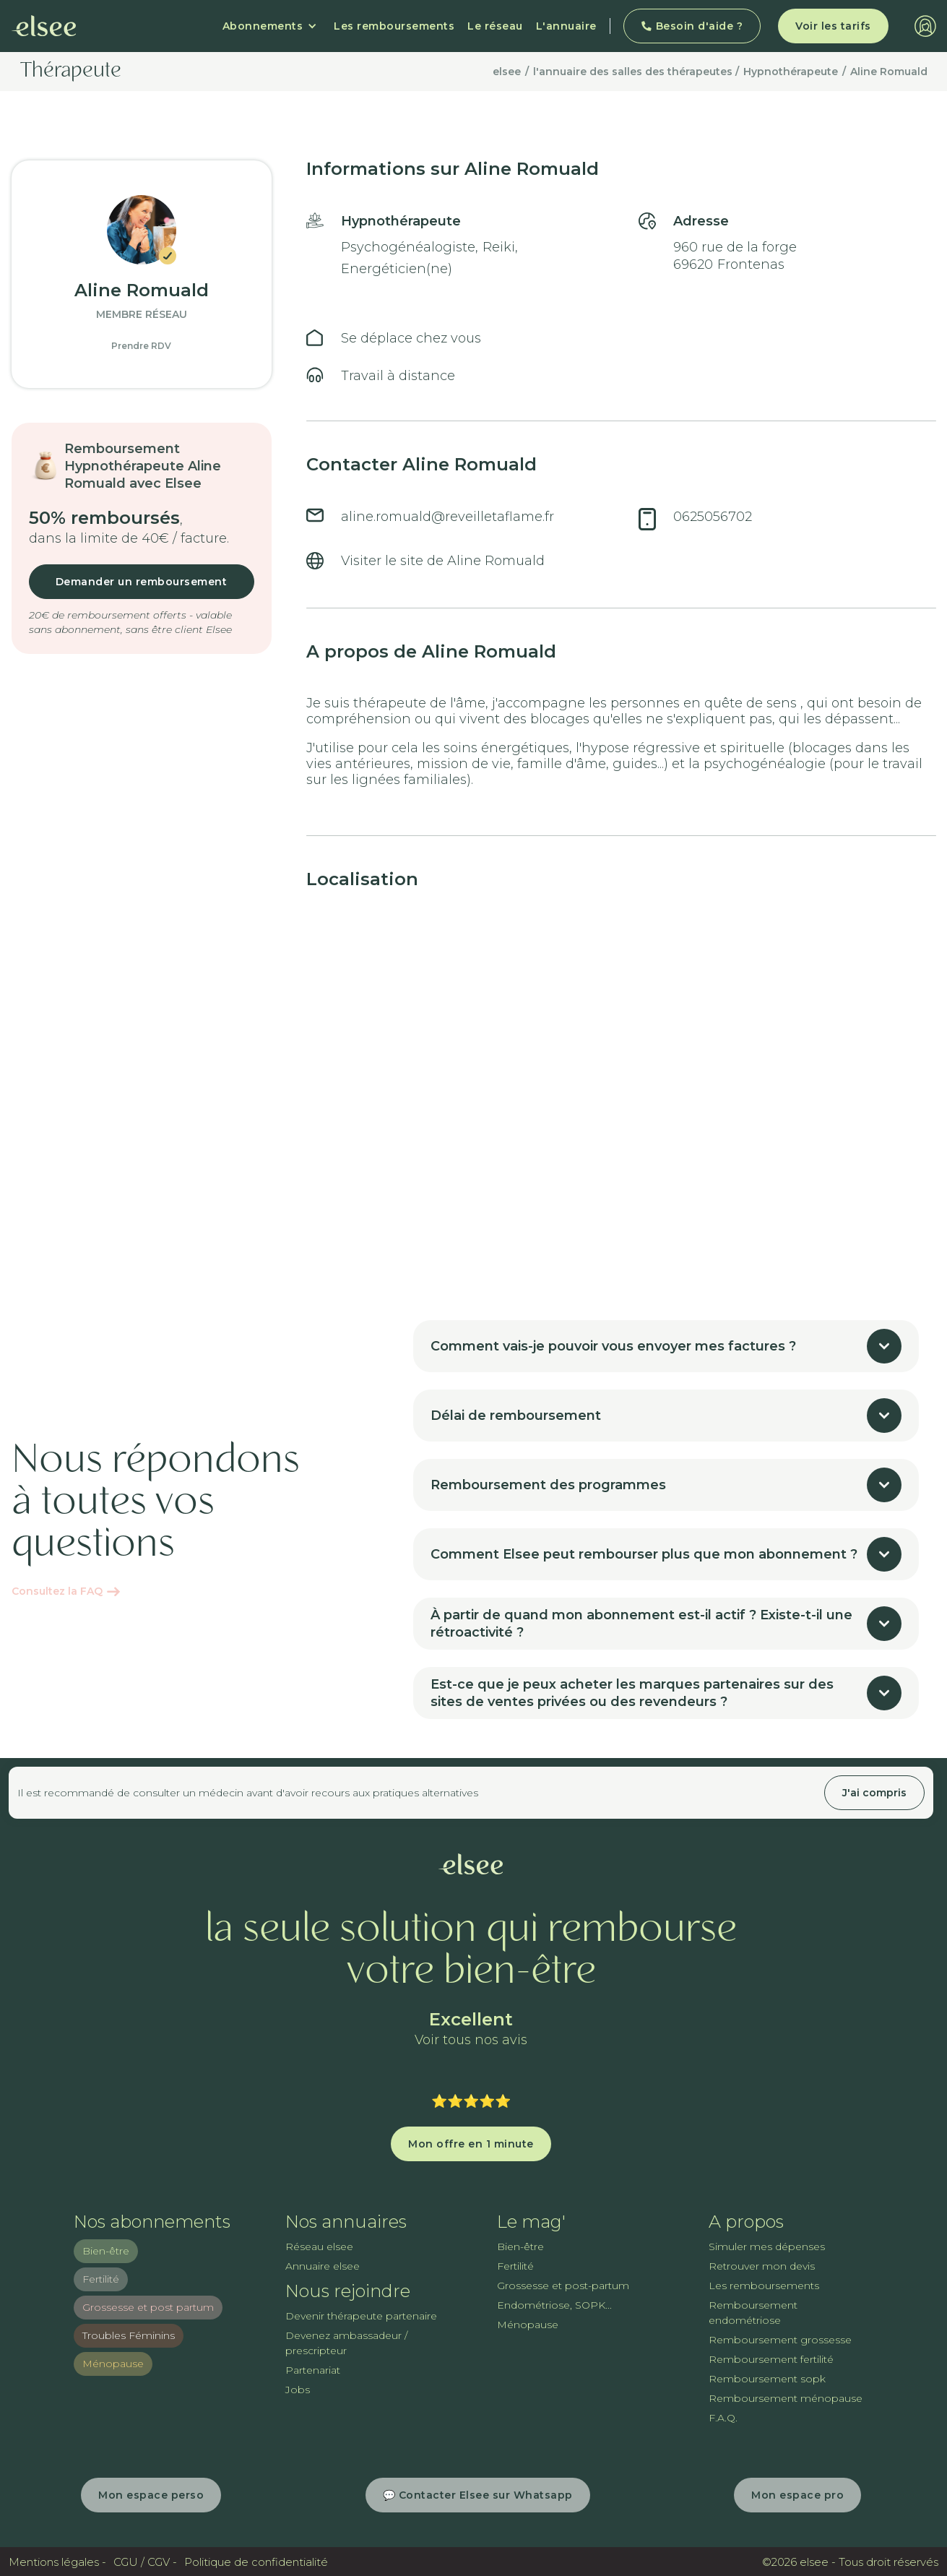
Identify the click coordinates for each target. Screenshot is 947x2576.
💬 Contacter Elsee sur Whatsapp (478, 2495)
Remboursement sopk (767, 2378)
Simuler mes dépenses (767, 2246)
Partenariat (312, 2370)
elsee (507, 71)
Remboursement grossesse (780, 2339)
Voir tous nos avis (471, 2040)
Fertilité (100, 2279)
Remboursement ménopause (785, 2398)
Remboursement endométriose (753, 2313)
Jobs (297, 2389)
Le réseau (495, 26)
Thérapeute (70, 71)
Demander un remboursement (142, 581)
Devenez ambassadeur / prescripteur (346, 2343)
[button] (270, 26)
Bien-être (105, 2250)
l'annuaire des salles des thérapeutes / (636, 71)
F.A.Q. (723, 2417)
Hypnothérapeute (790, 71)
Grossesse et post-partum (563, 2285)
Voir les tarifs (833, 26)
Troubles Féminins (128, 2335)
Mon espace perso (151, 2495)
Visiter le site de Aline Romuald (443, 561)
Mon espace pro (797, 2495)
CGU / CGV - (145, 2562)
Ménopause (113, 2363)
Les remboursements (394, 26)
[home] (44, 26)
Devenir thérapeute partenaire (361, 2315)
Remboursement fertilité (771, 2359)
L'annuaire (566, 26)
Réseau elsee (319, 2246)
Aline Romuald (888, 71)
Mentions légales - (57, 2562)
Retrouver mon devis (762, 2266)
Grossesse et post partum (148, 2307)
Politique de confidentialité (256, 2562)
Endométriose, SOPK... (554, 2305)
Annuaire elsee (322, 2266)
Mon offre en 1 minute (471, 2143)
